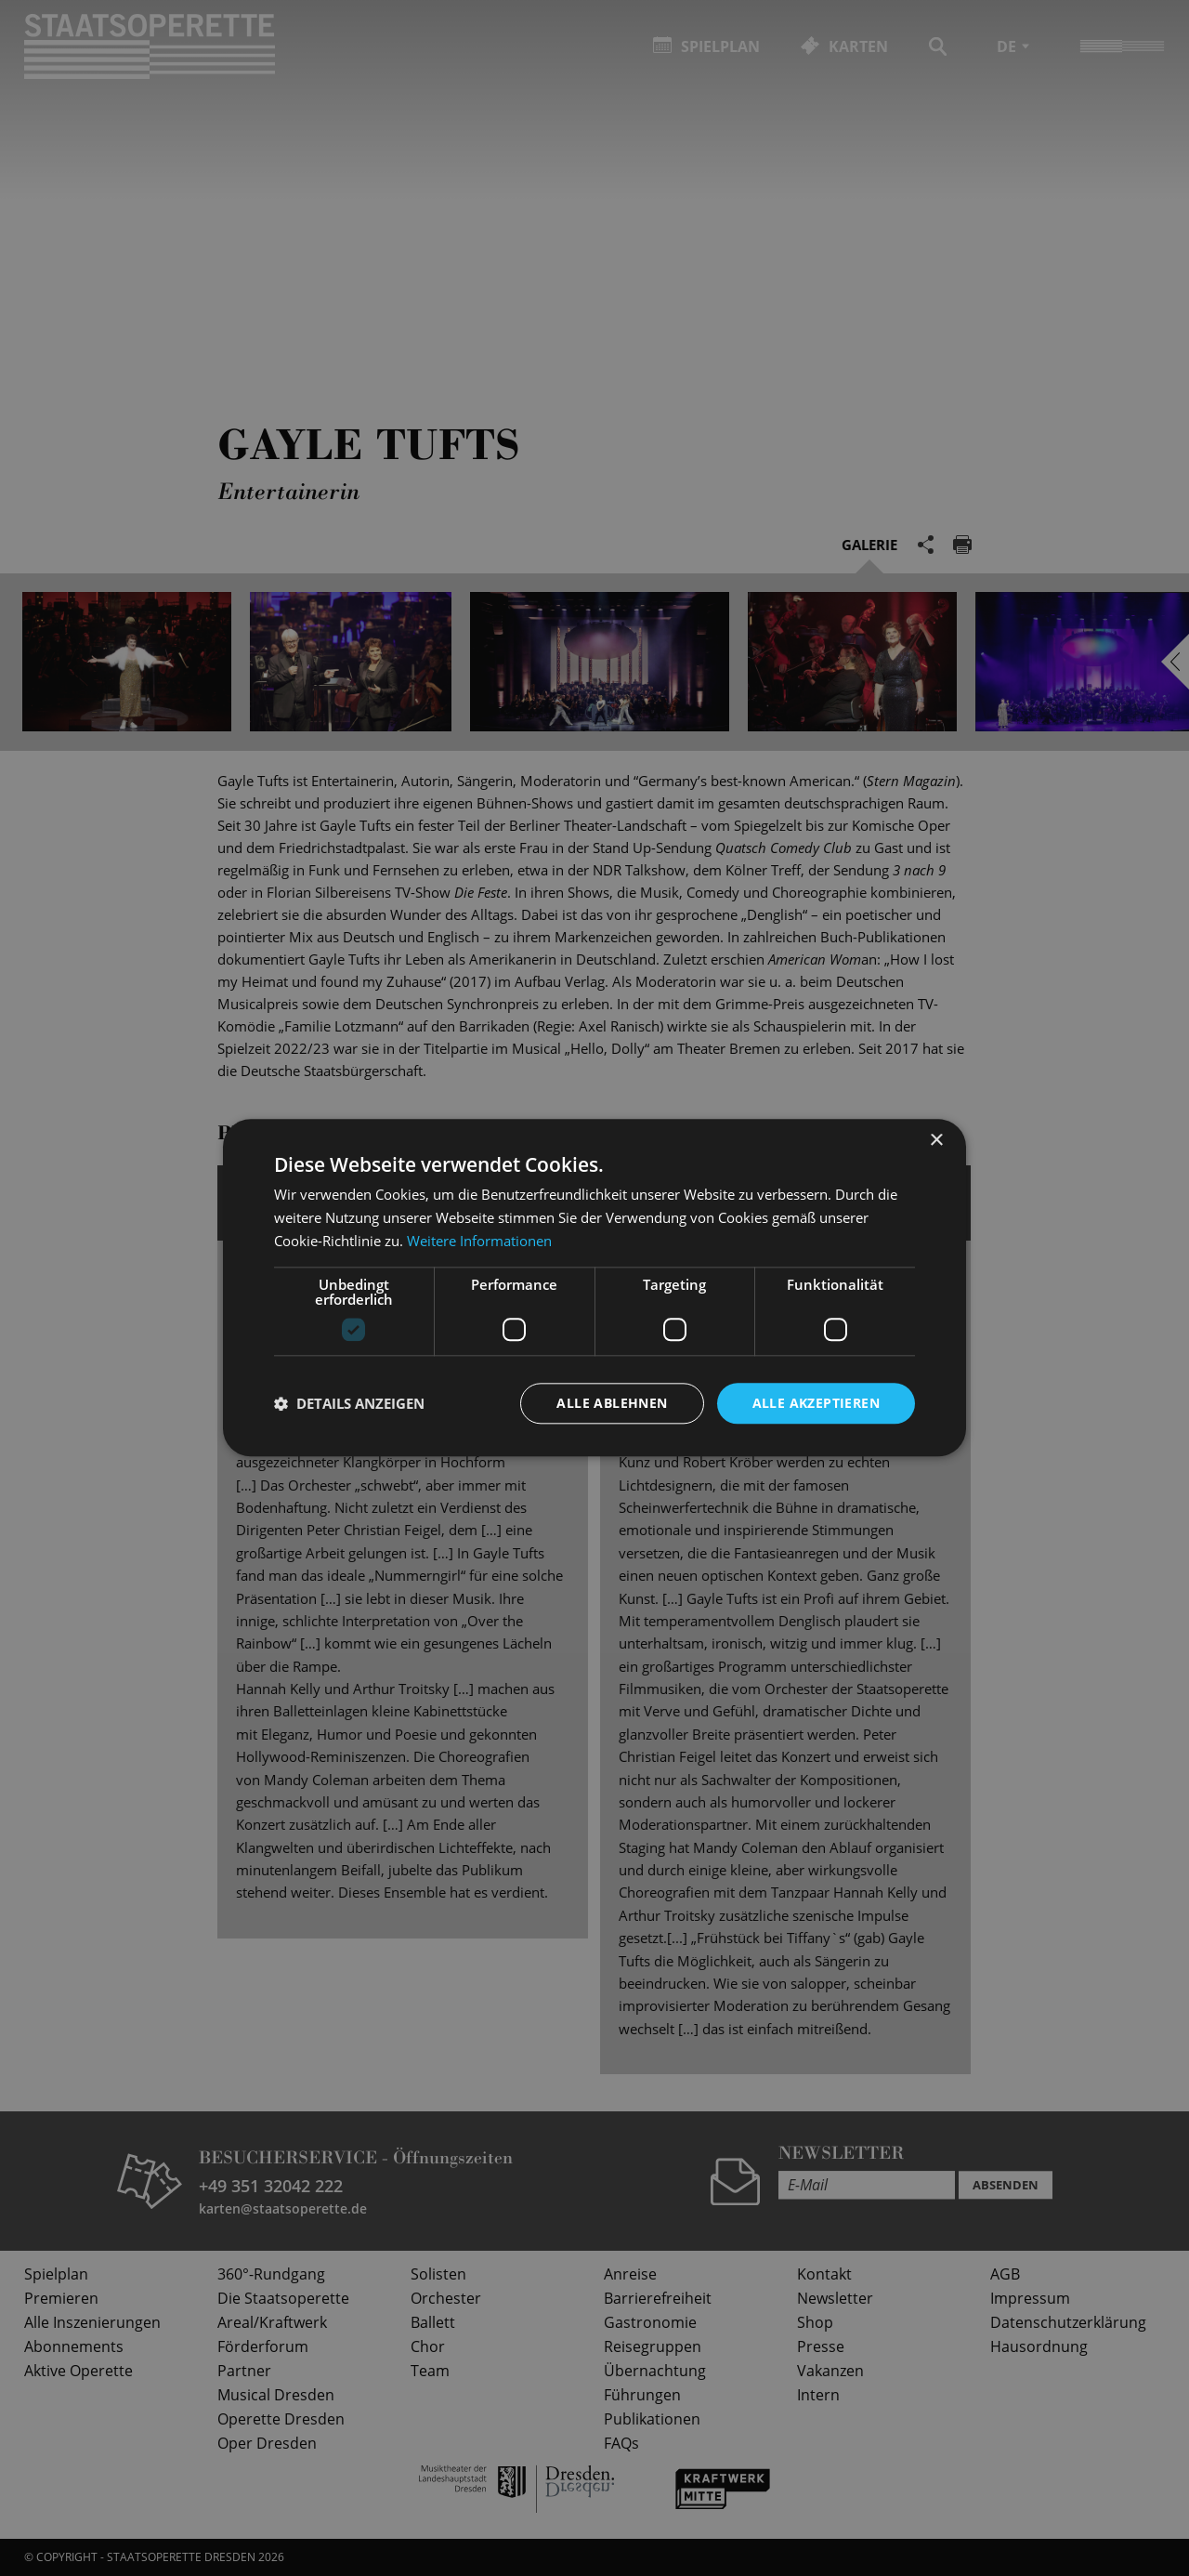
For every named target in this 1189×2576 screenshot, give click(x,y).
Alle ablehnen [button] (611, 1403)
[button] (349, 1403)
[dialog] (594, 1288)
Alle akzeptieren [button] (816, 1403)
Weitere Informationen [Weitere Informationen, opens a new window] (479, 1240)
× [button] (936, 1141)
